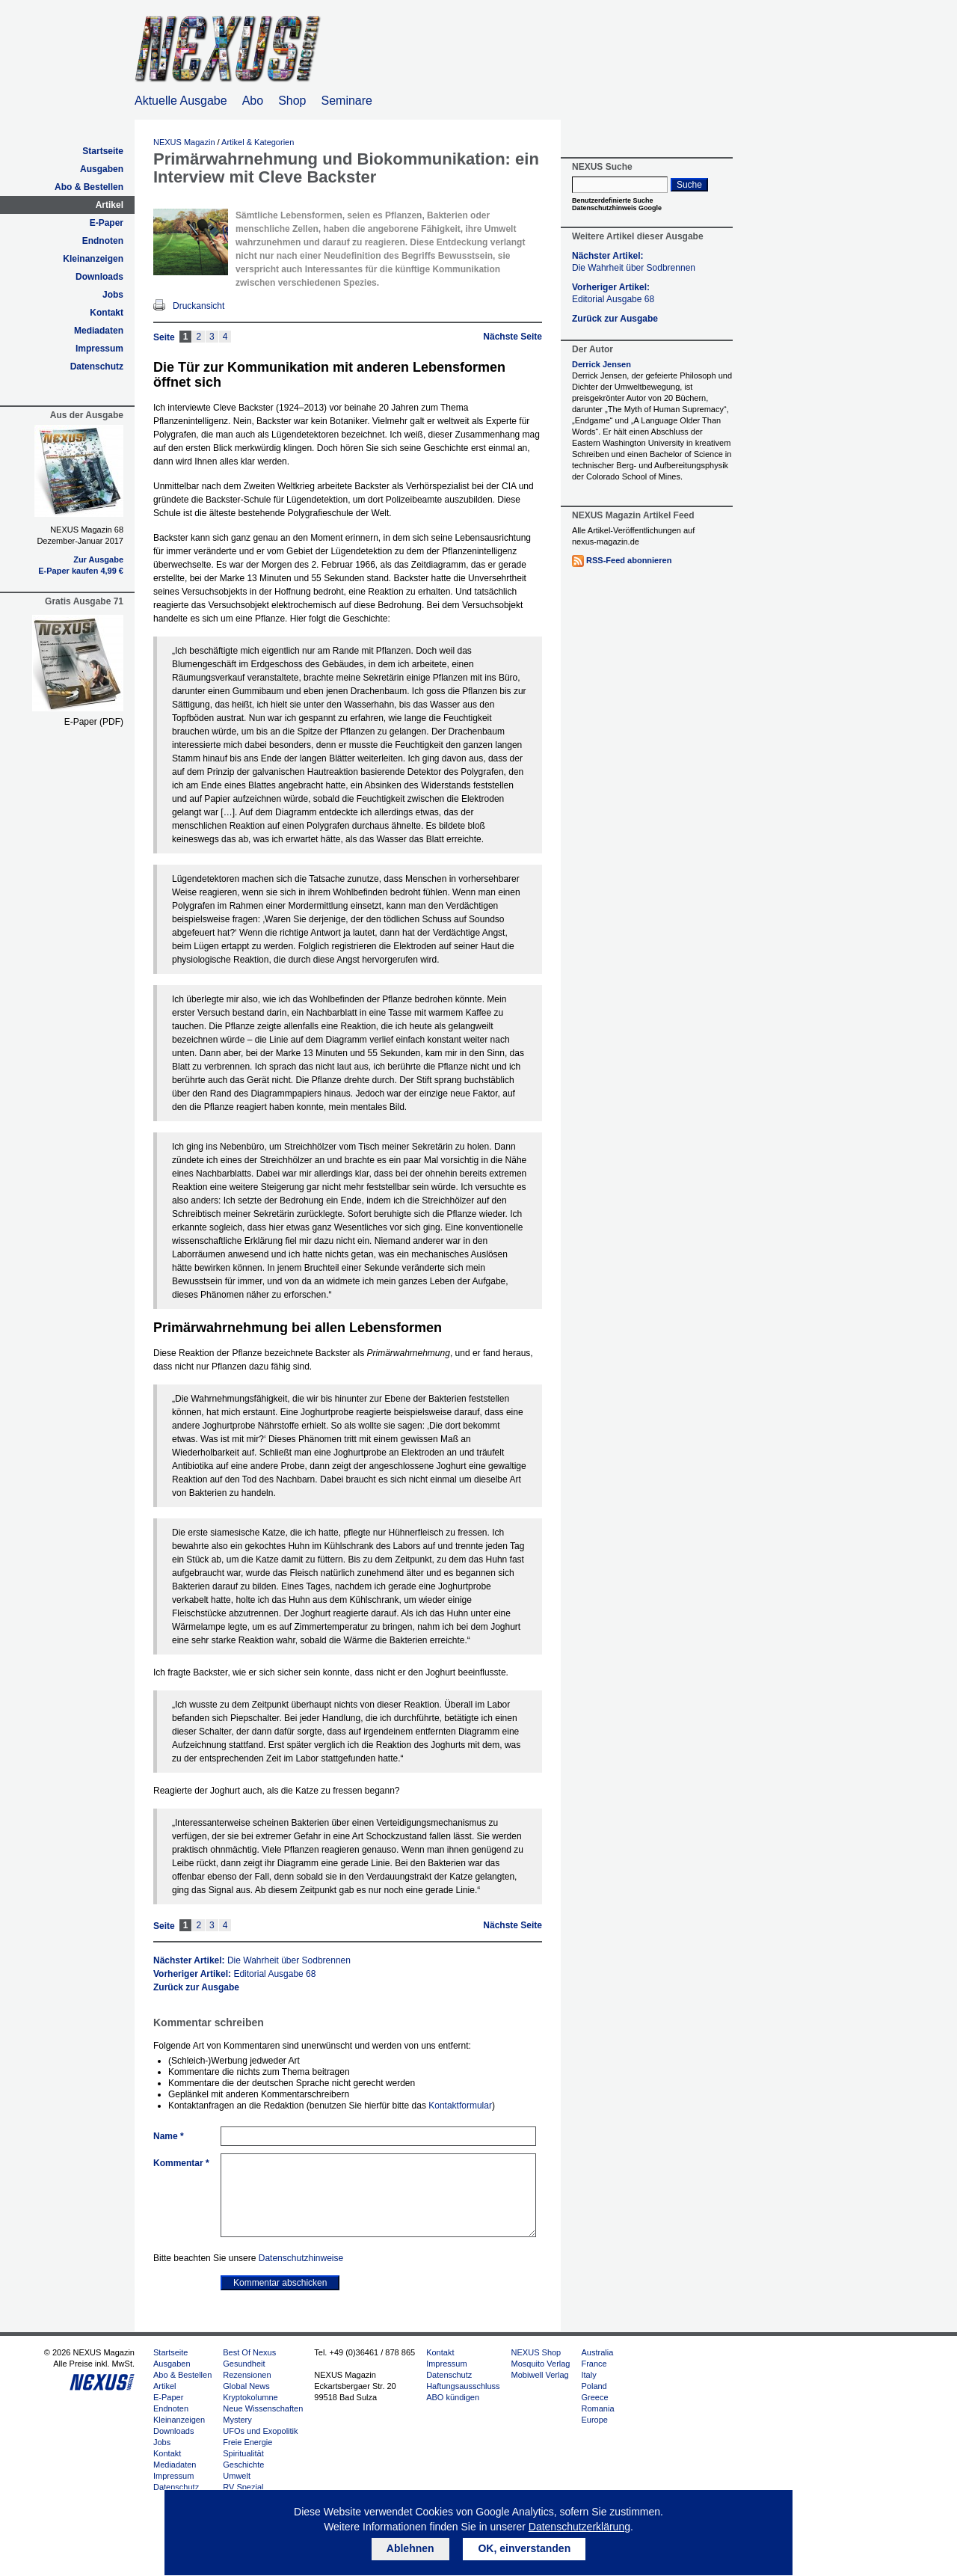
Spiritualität (243, 2453)
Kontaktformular (460, 2105)
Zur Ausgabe (98, 559)
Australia (597, 2352)
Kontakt (106, 312)
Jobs (112, 294)
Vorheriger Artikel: (234, 1974)
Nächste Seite (512, 336)
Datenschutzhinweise (301, 2258)
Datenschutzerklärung (579, 2527)
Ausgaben (101, 169)
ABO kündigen (452, 2397)
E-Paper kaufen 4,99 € (80, 570)
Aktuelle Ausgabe (181, 100)
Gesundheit (244, 2363)
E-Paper (106, 223)
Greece (594, 2397)
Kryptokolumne (250, 2397)
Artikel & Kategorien (257, 142)
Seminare (346, 100)
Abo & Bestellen (89, 187)
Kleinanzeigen (93, 259)
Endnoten (102, 241)
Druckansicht (198, 306)
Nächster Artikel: (252, 1960)
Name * (168, 2136)
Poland (593, 2386)
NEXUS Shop (536, 2352)
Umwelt (236, 2475)
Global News (246, 2386)
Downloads (99, 277)
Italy (588, 2374)
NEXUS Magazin (184, 142)
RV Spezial (243, 2487)
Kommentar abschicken (280, 2283)
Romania (597, 2408)
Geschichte (243, 2464)
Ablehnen (410, 2548)
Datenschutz (96, 366)
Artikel (109, 205)
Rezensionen (247, 2374)
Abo (252, 100)
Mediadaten (98, 330)
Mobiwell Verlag (540, 2374)
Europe (594, 2419)
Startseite (102, 151)
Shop (292, 100)
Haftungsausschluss (462, 2386)
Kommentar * (181, 2163)
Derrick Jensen (601, 364)
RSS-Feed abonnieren (628, 560)
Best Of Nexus (249, 2352)
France (593, 2363)
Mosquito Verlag (540, 2363)
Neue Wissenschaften (263, 2408)
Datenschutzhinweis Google (617, 208)
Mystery (237, 2419)
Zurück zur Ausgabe (196, 1987)
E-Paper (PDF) (93, 722)
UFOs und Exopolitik (260, 2430)
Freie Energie (247, 2442)
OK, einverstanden (524, 2548)
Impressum (99, 348)
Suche (689, 185)
